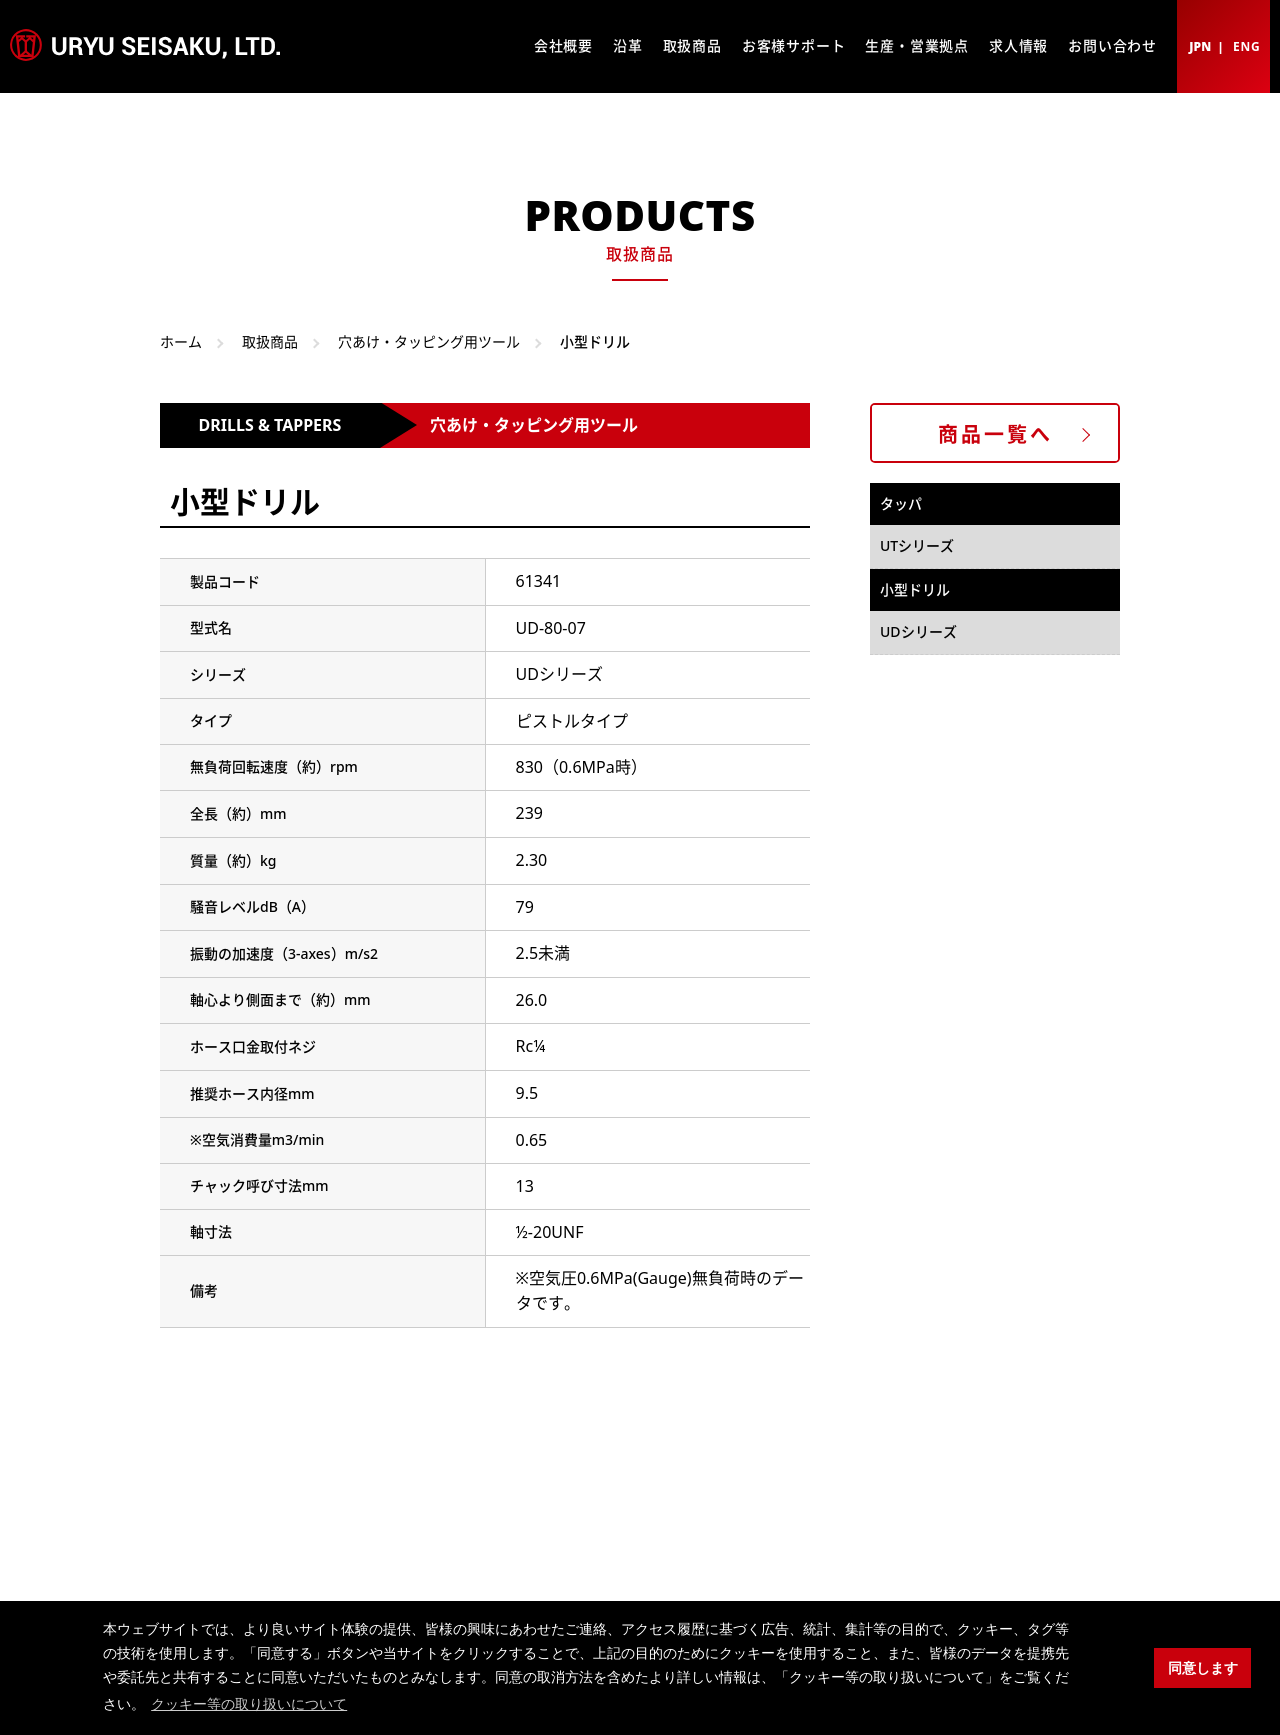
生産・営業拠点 (917, 45)
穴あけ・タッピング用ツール (429, 341)
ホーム (181, 341)
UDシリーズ (918, 631)
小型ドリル (915, 589)
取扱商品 (692, 45)
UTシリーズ (917, 545)
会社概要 (563, 45)
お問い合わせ (1112, 45)
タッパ (901, 503)
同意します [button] (1203, 1668)
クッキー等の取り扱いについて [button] (249, 1704)
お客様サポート (794, 45)
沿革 (628, 45)
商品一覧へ (995, 434)
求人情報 (1018, 45)
